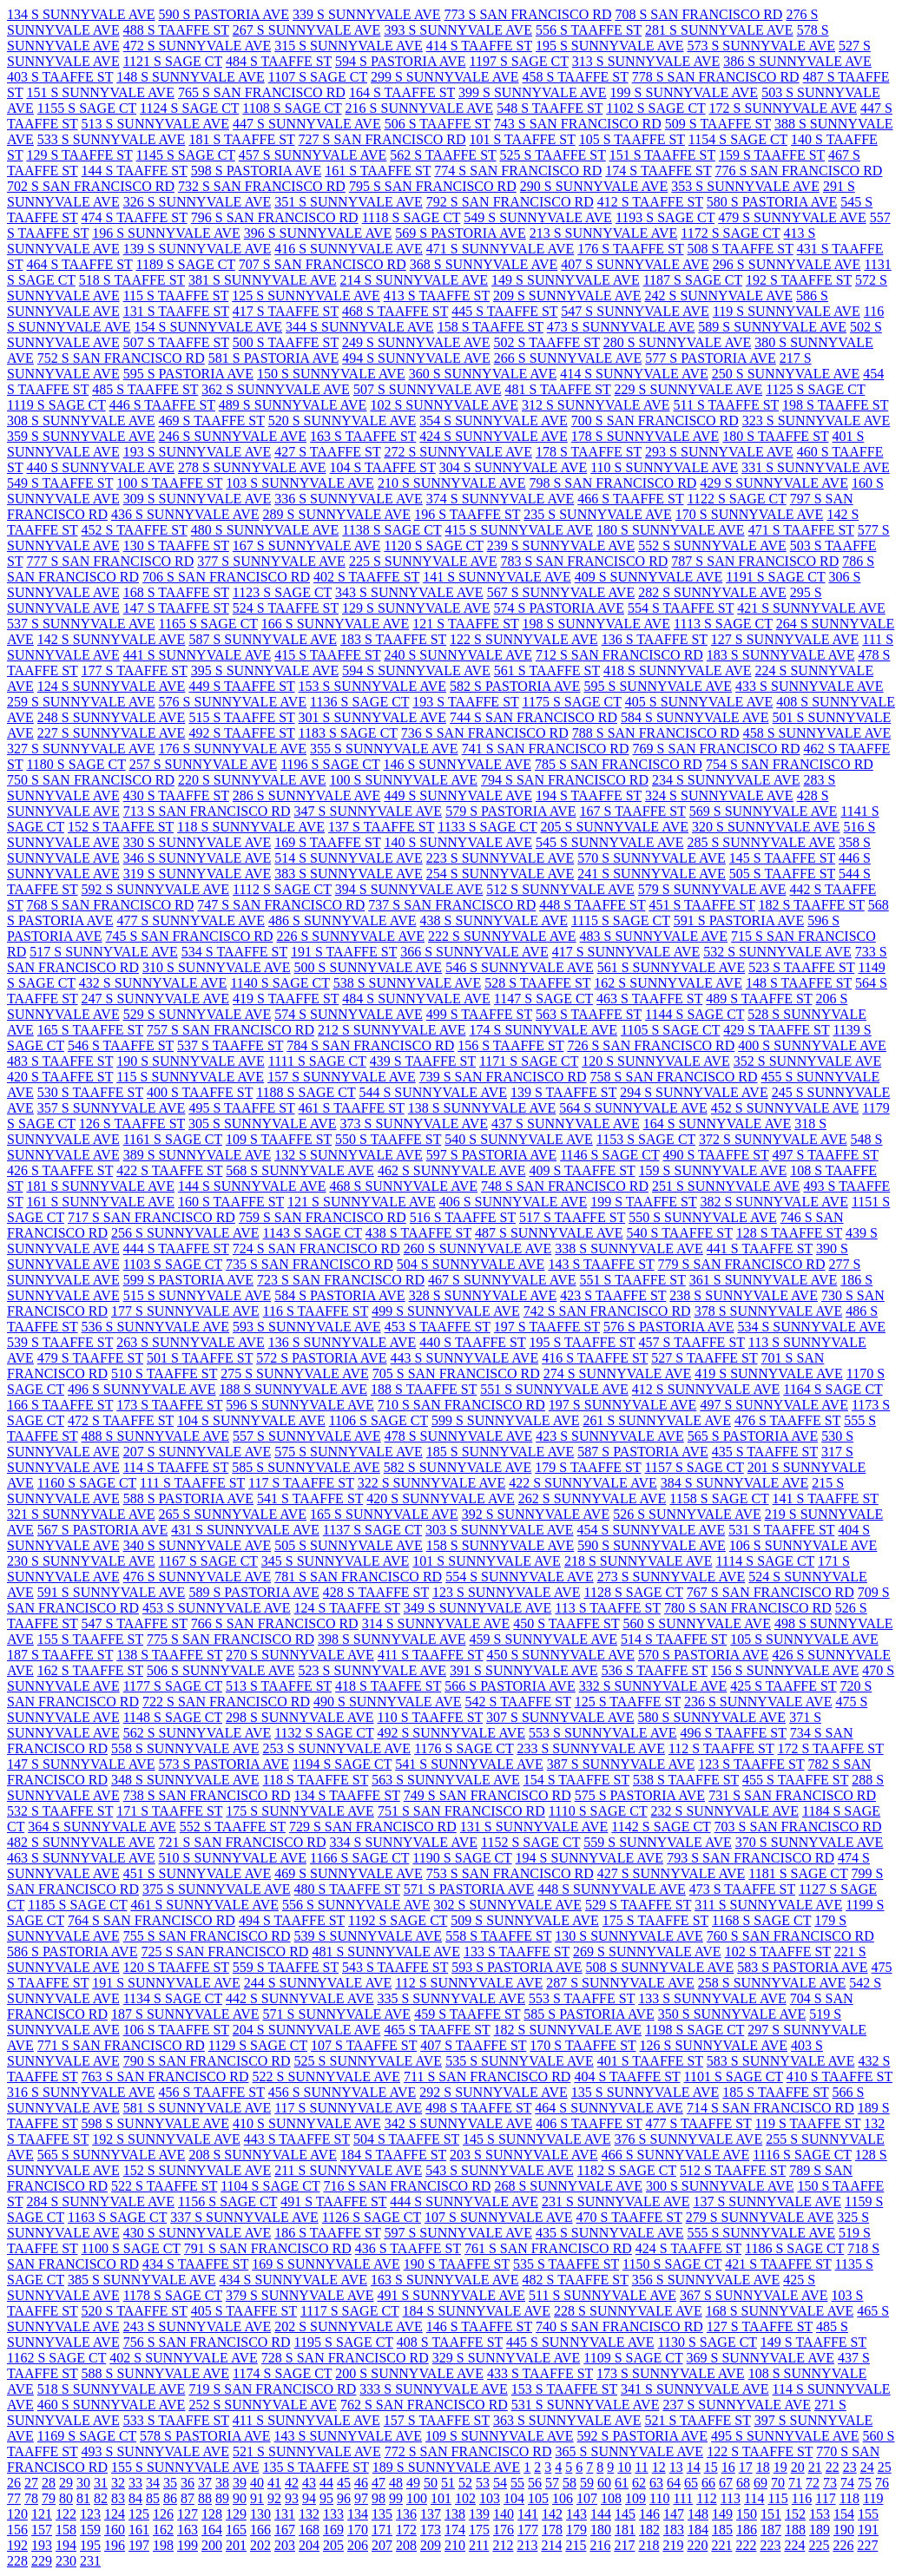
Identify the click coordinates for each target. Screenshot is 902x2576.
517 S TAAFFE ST (572, 1217)
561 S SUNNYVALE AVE (671, 967)
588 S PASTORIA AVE (188, 1498)
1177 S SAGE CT (172, 1686)
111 (683, 2498)
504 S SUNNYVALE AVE (471, 1264)
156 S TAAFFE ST (510, 1045)
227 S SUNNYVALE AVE (111, 733)
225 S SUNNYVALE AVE (423, 561)
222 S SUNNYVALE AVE (502, 936)
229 (41, 2560)
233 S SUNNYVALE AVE (591, 1748)
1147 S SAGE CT (543, 998)
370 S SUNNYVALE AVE (809, 1842)
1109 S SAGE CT (632, 2357)
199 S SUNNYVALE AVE (684, 92)
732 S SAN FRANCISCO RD (262, 186)
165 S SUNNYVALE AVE (384, 1514)
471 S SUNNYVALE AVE (500, 248)
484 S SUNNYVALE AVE (416, 998)
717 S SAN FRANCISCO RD (151, 1217)
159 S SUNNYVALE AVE (713, 1170)
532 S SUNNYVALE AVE (777, 951)
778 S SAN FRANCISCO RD (716, 76)
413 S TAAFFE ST (437, 295)
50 (431, 2482)
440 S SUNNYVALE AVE (100, 467)
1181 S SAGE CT (797, 1873)
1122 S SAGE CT (736, 498)
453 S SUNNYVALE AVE (216, 1607)
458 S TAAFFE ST (576, 76)
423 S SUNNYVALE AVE (610, 1436)
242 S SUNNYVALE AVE (719, 295)
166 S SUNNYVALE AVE (335, 623)
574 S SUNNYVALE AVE (348, 1014)
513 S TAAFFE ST (279, 1686)
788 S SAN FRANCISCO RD (656, 733)
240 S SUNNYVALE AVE (458, 654)
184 (698, 2529)
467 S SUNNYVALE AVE (502, 1279)
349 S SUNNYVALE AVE (478, 1607)
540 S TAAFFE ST (680, 1233)
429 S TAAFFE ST (776, 1029)
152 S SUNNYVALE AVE (197, 2170)
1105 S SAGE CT (670, 1029)
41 (274, 2482)
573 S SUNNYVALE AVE (761, 45)
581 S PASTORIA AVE (273, 358)
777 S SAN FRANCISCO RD (110, 561)
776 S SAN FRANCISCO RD (798, 170)
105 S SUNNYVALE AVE (804, 1639)
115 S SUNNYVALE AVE (190, 1076)
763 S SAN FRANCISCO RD (165, 2076)
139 (479, 2514)
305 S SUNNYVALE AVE (262, 1123)
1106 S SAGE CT (378, 1420)
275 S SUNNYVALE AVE (295, 1373)
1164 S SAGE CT (832, 1389)
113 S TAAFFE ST (608, 1607)
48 (396, 2482)
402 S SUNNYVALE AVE (183, 2357)
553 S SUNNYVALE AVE (603, 1732)
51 (448, 2482)
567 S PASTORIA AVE (102, 1529)
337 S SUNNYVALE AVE (244, 2217)
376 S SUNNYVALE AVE (689, 2139)
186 (746, 2529)
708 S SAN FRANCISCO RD (698, 14)
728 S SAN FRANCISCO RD (345, 2357)
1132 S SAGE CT (323, 1732)
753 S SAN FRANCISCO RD (510, 1873)
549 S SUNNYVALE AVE (538, 217)
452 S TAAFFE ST (135, 529)
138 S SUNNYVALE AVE (482, 1108)
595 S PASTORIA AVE (188, 373)
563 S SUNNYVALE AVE (446, 1779)
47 (378, 2482)
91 (257, 2498)
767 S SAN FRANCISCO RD (770, 1592)
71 (795, 2482)
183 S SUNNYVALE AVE (781, 654)
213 (527, 2545)
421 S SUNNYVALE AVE (811, 608)
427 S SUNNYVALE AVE (671, 1873)
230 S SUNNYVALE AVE (81, 1561)
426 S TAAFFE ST (60, 1170)
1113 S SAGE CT (723, 623)
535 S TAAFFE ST (566, 2264)
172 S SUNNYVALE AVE (783, 108)
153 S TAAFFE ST (564, 2389)
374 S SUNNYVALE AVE (500, 498)
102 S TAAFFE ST (778, 1951)
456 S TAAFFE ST (212, 2092)
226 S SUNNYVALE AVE (350, 936)
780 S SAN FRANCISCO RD (748, 1607)
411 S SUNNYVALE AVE (306, 2420)
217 (624, 2545)
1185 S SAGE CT (77, 1904)
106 (562, 2498)
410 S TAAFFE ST (839, 2076)
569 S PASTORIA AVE (460, 233)
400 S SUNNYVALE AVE (812, 1045)
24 (867, 2467)
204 (309, 2545)
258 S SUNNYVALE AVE (772, 1982)
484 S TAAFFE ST (279, 61)
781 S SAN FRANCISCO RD (358, 1576)
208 (406, 2545)
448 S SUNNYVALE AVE (611, 1889)
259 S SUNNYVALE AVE (81, 701)
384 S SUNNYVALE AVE (735, 1482)
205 (333, 2545)
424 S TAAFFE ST (688, 2248)
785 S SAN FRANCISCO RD (618, 764)
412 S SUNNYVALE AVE (706, 1389)
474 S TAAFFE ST (135, 217)
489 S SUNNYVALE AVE (293, 405)
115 (777, 2498)
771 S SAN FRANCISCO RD (121, 2045)
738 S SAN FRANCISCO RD (207, 1795)
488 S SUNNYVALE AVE (156, 1436)
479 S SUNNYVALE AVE (792, 217)
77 (14, 2498)
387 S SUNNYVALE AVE (621, 1764)
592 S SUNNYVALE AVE (156, 889)
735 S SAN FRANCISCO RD (309, 1264)
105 (538, 2498)
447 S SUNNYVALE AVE (307, 123)
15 (711, 2467)
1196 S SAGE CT (329, 764)
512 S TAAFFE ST (733, 2170)
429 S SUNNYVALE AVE (774, 483)
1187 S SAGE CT (692, 280)
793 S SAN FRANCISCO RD (750, 1857)
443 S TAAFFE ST (297, 2139)
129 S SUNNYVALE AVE (416, 608)
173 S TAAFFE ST (169, 1404)
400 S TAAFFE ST (200, 1092)
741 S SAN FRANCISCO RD (545, 748)
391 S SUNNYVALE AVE (524, 1670)
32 (118, 2482)
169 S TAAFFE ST (327, 842)
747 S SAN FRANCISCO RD (281, 904)
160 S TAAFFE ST (231, 1201)
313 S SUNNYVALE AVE (646, 61)
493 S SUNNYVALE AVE (156, 2451)
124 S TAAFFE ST (347, 1607)
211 (479, 2545)
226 (843, 2545)
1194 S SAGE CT (342, 1764)
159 (90, 2529)
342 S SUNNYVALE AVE (459, 2123)
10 (624, 2467)
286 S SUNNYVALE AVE (307, 795)
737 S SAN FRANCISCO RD (452, 904)
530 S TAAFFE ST (90, 1092)
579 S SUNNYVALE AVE (712, 889)
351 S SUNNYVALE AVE (348, 201)
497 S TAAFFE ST (826, 1154)
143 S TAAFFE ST (601, 1264)
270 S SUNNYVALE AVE (300, 1654)
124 (114, 2514)
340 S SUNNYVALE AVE (197, 1545)
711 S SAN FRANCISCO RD (487, 2076)
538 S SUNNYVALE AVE (407, 983)
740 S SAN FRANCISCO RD (619, 2326)
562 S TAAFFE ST (443, 155)
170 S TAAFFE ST (582, 2045)
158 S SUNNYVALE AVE (500, 1545)
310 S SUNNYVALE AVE (216, 967)
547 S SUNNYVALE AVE (635, 311)
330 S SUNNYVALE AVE (197, 842)
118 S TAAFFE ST (316, 1779)
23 (850, 2467)
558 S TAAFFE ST (498, 1936)
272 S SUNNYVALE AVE (458, 451)
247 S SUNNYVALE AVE (156, 998)
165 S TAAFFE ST (90, 1029)
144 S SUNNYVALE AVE (252, 1186)
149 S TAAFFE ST (813, 2342)
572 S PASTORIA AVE (321, 1357)
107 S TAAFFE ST (364, 2045)
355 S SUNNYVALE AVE (384, 748)
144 (600, 2514)
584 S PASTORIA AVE (339, 1295)
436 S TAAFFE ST (408, 2248)
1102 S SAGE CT (655, 108)
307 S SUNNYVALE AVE (560, 1717)
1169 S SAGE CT (86, 2435)
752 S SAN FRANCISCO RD (121, 358)
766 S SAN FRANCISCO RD (275, 1623)
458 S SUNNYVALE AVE (817, 733)
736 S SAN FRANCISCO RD (485, 733)
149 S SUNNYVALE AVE (565, 280)
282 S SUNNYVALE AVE (712, 592)
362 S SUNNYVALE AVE (275, 389)
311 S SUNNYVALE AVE (768, 1904)
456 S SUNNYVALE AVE (342, 2092)
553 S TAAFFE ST (582, 1998)
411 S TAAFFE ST (431, 1654)
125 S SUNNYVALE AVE (306, 295)
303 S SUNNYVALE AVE (499, 1529)
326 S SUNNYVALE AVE (197, 201)
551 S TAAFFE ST (633, 1279)
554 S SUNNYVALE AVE (519, 1576)
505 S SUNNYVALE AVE (348, 1545)
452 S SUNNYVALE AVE (785, 1108)
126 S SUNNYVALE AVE (714, 2045)
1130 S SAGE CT (707, 2342)
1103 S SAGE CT (172, 1264)
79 (49, 2498)
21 (815, 2467)
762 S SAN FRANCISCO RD (424, 2404)
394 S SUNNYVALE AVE (409, 889)
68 (743, 2482)
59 (587, 2482)
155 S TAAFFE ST (90, 1639)
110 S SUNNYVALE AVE (664, 467)
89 (222, 2498)
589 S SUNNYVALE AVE (772, 326)
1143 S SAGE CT (312, 1233)
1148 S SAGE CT (172, 1717)
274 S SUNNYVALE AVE (617, 1373)
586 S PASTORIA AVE (72, 1951)
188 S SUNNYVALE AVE (293, 1389)
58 (569, 2482)
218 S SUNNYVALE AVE (638, 1561)
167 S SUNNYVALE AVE (307, 545)
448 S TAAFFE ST (592, 904)
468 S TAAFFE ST (395, 311)
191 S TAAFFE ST (344, 951)
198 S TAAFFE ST (835, 405)
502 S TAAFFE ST (547, 342)
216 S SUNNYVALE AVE (420, 108)
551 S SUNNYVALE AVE (554, 1389)
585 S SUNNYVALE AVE (306, 1467)
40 (257, 2482)
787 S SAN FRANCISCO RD (755, 561)
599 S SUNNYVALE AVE (505, 1420)
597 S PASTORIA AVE (491, 1154)
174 (454, 2529)
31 (101, 2482)
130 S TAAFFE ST (176, 545)
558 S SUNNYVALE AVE (185, 1748)
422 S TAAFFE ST (169, 1170)
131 (284, 2514)
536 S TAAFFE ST (655, 1670)
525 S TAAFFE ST (553, 155)
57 (552, 2482)
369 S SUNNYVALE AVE (761, 2357)
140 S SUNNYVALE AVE (458, 842)
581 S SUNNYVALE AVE (197, 2107)
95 (326, 2498)
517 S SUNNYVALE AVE (104, 951)
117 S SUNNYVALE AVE (348, 2107)
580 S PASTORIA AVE (772, 201)
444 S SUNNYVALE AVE (464, 2201)
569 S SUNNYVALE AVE (763, 811)
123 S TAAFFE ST (751, 1764)
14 (694, 2467)
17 (746, 2467)
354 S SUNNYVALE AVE (493, 420)
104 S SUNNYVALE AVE (251, 1420)
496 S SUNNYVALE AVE (142, 1389)
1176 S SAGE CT (463, 1748)
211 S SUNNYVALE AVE (348, 2170)
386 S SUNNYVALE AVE (797, 61)
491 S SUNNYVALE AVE (451, 2295)
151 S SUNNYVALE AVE (100, 92)
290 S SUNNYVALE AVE (594, 186)
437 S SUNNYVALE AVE (565, 1123)
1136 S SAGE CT (359, 701)
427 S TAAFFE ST (327, 451)
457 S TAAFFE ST (692, 1342)
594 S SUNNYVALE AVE (416, 670)
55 (517, 2482)
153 (819, 2514)
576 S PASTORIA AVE (668, 1326)
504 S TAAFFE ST (406, 2139)
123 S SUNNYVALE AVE (506, 1592)
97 (361, 2498)
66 (708, 2482)
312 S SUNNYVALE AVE (596, 405)
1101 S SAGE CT (733, 2076)
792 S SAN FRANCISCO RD (510, 201)
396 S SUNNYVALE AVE (318, 233)
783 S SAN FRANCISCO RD (584, 561)
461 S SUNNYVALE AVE (204, 1904)
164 (211, 2529)
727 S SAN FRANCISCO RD (382, 139)
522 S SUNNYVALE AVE (327, 2076)
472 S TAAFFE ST (121, 1420)
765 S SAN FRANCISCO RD (262, 92)
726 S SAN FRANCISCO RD (650, 1045)
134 (357, 2514)
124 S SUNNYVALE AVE (111, 686)
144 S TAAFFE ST (135, 170)
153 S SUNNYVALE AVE (373, 686)
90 (240, 2498)
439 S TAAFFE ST (423, 1061)
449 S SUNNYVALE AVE (458, 795)
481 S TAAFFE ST (557, 389)
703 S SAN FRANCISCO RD (798, 1826)
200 (211, 2545)
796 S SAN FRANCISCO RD (275, 217)
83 (118, 2498)
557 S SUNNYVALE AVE (307, 1436)
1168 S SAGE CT (761, 1920)
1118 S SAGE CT (411, 217)
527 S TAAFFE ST (704, 1357)
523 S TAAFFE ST (801, 967)
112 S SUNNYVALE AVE (469, 1982)
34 (153, 2482)
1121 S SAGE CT (172, 61)
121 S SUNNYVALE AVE (361, 1201)
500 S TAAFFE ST (286, 342)
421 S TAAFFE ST (778, 2264)
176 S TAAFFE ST (630, 248)
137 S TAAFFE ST (381, 826)
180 (600, 2529)
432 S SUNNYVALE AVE (153, 983)
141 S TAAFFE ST (826, 1498)
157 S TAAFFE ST (437, 2420)
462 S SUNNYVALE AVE (452, 1170)
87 (187, 2498)
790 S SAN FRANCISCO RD (207, 2061)
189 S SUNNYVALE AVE (446, 2467)
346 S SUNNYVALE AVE (197, 858)
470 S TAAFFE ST (629, 2217)
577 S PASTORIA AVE (710, 358)
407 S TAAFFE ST (473, 2045)
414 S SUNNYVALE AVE (634, 373)
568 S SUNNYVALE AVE (300, 1170)
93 (292, 2498)
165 (236, 2529)
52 (465, 2482)
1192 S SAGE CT (397, 1920)
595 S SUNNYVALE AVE (658, 686)
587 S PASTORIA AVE (642, 1451)
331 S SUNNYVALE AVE (815, 467)
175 (479, 2529)
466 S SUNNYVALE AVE (676, 2154)
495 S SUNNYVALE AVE (785, 2435)
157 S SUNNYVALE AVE (341, 1076)
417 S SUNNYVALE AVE (626, 951)
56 (535, 2482)
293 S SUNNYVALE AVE (719, 451)
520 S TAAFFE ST (135, 2310)
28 (49, 2482)
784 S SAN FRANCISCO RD (370, 1045)
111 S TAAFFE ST (192, 1482)
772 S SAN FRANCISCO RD (468, 2451)
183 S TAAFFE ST (393, 639)
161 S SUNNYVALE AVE (100, 1201)
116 (802, 2498)
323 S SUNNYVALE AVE (816, 420)
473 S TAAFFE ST (742, 1889)
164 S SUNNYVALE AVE (717, 1123)
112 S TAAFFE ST (721, 1748)
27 (31, 2482)
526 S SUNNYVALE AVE (687, 1514)
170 (357, 2529)
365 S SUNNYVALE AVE (630, 2451)
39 (240, 2482)
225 (818, 2545)
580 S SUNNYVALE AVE (712, 1717)
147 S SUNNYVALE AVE (81, 1764)
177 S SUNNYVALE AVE (185, 1311)
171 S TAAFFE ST (169, 1811)
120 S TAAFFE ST (176, 1967)
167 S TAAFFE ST (633, 811)
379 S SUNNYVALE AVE (300, 2295)
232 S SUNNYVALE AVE (724, 1811)
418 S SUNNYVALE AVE (677, 670)
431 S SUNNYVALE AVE (245, 1529)
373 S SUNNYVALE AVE (414, 1123)
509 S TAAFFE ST (718, 123)
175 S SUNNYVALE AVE (300, 1811)
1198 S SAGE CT (694, 2029)
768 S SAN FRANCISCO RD (110, 904)
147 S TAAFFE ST (176, 608)
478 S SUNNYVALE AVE (459, 1436)
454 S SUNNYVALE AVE (651, 1529)
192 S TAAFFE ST (799, 280)
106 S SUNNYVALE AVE (803, 1545)
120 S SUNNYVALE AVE (656, 1061)
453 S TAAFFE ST (438, 1326)
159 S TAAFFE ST (772, 155)
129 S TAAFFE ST (79, 155)
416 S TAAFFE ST (595, 1357)
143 (576, 2514)
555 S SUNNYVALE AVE (761, 2232)
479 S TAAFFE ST (90, 1357)
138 (454, 2514)
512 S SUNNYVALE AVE (560, 889)
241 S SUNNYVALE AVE (651, 873)
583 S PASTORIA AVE (802, 1967)
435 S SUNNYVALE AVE (610, 2232)
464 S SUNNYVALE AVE (609, 2107)
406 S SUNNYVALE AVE (513, 1201)
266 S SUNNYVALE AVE (568, 358)
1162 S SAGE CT (56, 2357)
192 (17, 2545)
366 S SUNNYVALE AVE (474, 951)
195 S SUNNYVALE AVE (610, 45)
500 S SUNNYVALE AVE (368, 967)
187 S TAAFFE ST (60, 1654)
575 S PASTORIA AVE (640, 1795)
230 (66, 2560)
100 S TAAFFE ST (169, 483)
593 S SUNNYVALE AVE (307, 1326)
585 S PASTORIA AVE (588, 2014)
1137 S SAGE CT (372, 1529)
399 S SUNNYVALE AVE (532, 92)
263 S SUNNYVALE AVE (190, 1342)
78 (31, 2498)
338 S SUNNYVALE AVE (629, 1248)
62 (639, 2482)
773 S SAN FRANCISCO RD (528, 14)
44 (326, 2482)
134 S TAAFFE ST (347, 1795)
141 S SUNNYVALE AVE (497, 576)
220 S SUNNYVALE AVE (252, 779)
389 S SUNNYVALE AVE (197, 1154)
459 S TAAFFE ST (467, 2014)
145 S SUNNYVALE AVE (537, 2139)
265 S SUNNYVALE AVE (233, 1514)
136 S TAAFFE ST (655, 639)
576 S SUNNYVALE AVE (233, 701)
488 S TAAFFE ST (176, 30)
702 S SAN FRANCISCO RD (90, 186)
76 (882, 2482)
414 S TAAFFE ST (479, 45)
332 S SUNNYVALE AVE (653, 1686)
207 (382, 2545)
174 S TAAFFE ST (658, 170)
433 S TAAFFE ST (540, 2373)
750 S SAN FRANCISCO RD (90, 779)
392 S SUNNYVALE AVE (536, 1514)
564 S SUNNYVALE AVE (633, 1108)
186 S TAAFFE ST (327, 2232)
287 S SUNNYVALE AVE (620, 1982)
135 (382, 2514)
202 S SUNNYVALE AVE (348, 2326)
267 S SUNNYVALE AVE (307, 30)
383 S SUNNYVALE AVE (348, 873)
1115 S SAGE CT (620, 920)
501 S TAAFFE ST (200, 1357)
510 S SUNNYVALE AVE (233, 1857)
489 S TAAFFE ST (759, 998)
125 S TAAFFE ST (628, 1701)
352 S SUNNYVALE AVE (808, 1061)
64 (674, 2482)
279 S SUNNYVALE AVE (760, 2217)
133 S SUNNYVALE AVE (712, 1998)
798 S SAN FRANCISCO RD (612, 483)
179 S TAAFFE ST (588, 1467)
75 (865, 2482)
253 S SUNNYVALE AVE (337, 1748)
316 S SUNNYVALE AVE (81, 2092)
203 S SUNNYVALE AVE (524, 2154)
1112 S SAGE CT (282, 889)
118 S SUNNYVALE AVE (251, 826)
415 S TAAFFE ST (327, 654)
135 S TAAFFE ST (316, 2467)
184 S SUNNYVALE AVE (477, 2310)
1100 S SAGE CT (131, 2248)
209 (430, 2545)
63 (656, 2482)
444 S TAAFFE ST (176, 1248)
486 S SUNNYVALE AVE (342, 920)
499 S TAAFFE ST (479, 1014)
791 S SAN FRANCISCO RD (268, 2248)
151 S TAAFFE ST (662, 155)
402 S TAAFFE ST (366, 576)
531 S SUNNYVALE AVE (585, 2404)
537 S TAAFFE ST (230, 1045)
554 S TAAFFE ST (681, 608)
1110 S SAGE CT (598, 1811)
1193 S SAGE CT (665, 217)
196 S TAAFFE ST (467, 514)
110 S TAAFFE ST (430, 1717)
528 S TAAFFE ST (537, 983)
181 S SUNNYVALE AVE (100, 1186)
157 (41, 2529)
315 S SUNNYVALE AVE (348, 45)
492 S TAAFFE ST (241, 733)
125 (138, 2514)
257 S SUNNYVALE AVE (203, 764)
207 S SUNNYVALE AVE (197, 1451)
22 (832, 2467)
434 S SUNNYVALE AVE (293, 2279)
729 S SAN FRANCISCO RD (373, 1826)
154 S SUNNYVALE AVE (209, 326)
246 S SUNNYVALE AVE (233, 436)
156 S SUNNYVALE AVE (785, 1670)
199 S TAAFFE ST (643, 1201)
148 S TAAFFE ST (799, 983)
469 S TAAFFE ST (212, 420)
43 (309, 2482)
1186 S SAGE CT (794, 2248)
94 (309, 2498)
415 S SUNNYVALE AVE (519, 529)
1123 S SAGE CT (282, 592)
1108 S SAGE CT (291, 108)
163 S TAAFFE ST (363, 436)
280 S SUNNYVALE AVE (677, 342)
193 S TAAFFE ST (465, 701)
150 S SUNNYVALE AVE (331, 373)
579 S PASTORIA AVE (510, 811)
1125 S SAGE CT (815, 389)
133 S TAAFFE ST (517, 1951)
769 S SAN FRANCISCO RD (716, 748)
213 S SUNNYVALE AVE (604, 233)
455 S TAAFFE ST (795, 1779)
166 (260, 2529)
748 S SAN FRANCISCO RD (565, 1186)
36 (187, 2482)
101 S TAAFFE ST (522, 139)
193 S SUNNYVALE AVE (197, 451)
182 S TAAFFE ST (812, 904)
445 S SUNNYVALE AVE (580, 2342)
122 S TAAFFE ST (760, 2451)
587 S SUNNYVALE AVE (262, 639)
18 (763, 2467)
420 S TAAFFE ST (60, 1076)
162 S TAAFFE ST (90, 1670)
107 (586, 2498)
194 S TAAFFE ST (589, 795)
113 (731, 2498)
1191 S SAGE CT (775, 576)
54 (500, 2482)
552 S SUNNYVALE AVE (712, 545)
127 (187, 2514)
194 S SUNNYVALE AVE (590, 1857)
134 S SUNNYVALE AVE (81, 14)
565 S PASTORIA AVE (753, 1436)
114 (754, 2498)
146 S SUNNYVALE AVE (457, 764)
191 (868, 2529)
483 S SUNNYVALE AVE (654, 936)
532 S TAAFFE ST (60, 1811)
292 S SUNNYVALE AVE (493, 2092)
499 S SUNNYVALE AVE (446, 1311)
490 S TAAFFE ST (715, 1154)
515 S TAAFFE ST (241, 717)
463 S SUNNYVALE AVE (81, 1857)
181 (625, 2529)
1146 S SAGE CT (609, 1154)
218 (648, 2545)
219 (672, 2545)
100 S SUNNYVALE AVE (403, 779)
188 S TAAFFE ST (424, 1389)
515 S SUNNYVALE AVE (197, 1295)
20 (798, 2467)
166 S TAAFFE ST (60, 1404)
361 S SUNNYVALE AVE (763, 1279)
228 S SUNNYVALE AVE (628, 2310)
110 (659, 2498)
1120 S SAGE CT (433, 545)
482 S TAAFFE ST (576, 2279)
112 (706, 2498)
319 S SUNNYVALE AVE (197, 873)
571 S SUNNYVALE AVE (337, 2014)
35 (170, 2482)
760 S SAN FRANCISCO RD (790, 1936)
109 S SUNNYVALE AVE (499, 2435)
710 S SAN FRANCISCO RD (461, 1404)
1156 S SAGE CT (227, 2201)
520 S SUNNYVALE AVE (342, 420)
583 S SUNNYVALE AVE (781, 2061)
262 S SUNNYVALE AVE (592, 1498)
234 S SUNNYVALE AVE (726, 779)
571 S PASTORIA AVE (469, 1889)
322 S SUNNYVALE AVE (432, 1482)
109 (635, 2498)
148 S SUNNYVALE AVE (190, 76)
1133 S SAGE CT (487, 826)
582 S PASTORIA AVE (515, 686)
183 (673, 2529)
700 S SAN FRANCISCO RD (655, 420)
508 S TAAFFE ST (740, 248)
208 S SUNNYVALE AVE (262, 2154)
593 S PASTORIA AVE (516, 1967)
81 (83, 2498)
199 (187, 2545)
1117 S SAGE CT (349, 2310)
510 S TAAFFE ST (164, 1373)
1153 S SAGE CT (645, 1139)
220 (697, 2545)
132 (309, 2514)
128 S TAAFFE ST (789, 1233)
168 (309, 2529)
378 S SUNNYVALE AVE (769, 1311)
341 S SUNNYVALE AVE (695, 2389)
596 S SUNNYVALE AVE (300, 1404)
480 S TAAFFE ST (347, 1889)
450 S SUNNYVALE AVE (560, 1654)
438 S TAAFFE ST (418, 1233)
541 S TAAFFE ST (310, 1498)
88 (205, 2498)
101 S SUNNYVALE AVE (486, 1561)
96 (344, 2498)
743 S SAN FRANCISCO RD (578, 123)
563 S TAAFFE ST (589, 1014)
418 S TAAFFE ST (388, 1686)
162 (163, 2529)
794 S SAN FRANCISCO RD (565, 779)
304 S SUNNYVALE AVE (513, 467)
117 (825, 2498)
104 (514, 2498)
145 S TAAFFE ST (782, 858)
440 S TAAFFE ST (472, 1342)
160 (114, 2529)
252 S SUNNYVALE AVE (262, 2404)
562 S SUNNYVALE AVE (197, 1732)
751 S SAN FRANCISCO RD (461, 1811)
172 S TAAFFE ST (831, 1748)
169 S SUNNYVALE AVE (326, 2264)
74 (847, 2482)
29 (66, 2482)
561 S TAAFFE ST (547, 670)
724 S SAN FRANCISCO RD (316, 1248)
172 (406, 2529)
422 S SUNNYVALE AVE (583, 1482)
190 (843, 2529)
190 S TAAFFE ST (457, 2264)
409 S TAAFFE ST (582, 1170)
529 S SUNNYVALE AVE (197, 1014)
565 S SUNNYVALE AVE (111, 2154)
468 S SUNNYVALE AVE (403, 1186)
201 (236, 2545)
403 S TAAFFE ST (60, 76)
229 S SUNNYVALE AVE (689, 389)
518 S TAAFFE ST (132, 280)
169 (333, 2529)
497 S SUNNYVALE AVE (774, 1404)
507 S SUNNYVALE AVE (427, 389)
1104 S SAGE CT (270, 2185)
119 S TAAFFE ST (808, 2123)
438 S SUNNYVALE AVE (494, 920)
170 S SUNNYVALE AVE (749, 514)
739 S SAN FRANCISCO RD (503, 1076)
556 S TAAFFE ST (589, 30)
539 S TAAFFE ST (60, 1342)
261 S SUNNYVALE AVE (657, 1420)
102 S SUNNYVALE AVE (444, 405)
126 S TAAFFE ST (132, 1123)
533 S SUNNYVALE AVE (111, 139)
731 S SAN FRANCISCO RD (792, 1795)
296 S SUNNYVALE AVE (787, 264)
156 (17, 2529)
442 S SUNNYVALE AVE (300, 1998)
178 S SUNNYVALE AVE (645, 436)
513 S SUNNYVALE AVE (156, 123)
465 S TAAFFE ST (437, 2029)
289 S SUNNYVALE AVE (337, 514)
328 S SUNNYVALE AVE (483, 1295)
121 (41, 2514)
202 (260, 2545)
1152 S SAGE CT (530, 1842)
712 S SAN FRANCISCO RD (619, 654)
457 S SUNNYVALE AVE (313, 155)
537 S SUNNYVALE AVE (81, 623)
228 (17, 2560)
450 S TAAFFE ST (566, 1623)
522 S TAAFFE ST (164, 2185)
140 (503, 2514)
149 (722, 2514)
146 (649, 2514)
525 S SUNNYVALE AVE (368, 2061)
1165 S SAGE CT (208, 623)
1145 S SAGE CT (185, 155)
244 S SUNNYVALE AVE (318, 1982)
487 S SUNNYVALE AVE (549, 1233)
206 (357, 2545)
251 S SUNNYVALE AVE (726, 1186)
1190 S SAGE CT (461, 1857)
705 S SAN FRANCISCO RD (456, 1373)
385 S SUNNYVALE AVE (142, 2279)
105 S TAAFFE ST (632, 139)
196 (114, 2545)
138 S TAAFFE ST (169, 1654)
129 (236, 2514)
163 (187, 2529)
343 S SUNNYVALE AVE (409, 592)
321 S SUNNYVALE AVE (81, 1514)
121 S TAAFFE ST (465, 623)
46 (361, 2482)
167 (284, 2529)
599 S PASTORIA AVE (188, 1279)
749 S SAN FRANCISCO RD (487, 1795)
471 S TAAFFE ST (801, 529)
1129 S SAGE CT (257, 2045)
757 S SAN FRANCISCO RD (230, 1029)
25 (885, 2467)
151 (770, 2514)
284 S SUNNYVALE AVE (100, 2201)
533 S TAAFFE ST (176, 2420)
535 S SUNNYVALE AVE (519, 2061)
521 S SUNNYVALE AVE (307, 2451)
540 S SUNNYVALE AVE (518, 1139)
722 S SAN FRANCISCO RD (226, 1701)
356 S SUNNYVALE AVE (706, 2279)
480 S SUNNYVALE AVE (265, 529)
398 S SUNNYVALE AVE (392, 1639)
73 (830, 2482)
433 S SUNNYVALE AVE (809, 686)
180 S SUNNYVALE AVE (670, 529)
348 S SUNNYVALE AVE (185, 1779)
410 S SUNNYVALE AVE (307, 2123)
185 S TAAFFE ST (775, 2092)
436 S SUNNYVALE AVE (185, 514)
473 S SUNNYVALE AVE (621, 326)
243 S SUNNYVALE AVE (197, 2326)
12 (659, 2467)
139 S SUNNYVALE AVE (197, 248)
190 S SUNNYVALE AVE (190, 1061)
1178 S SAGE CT (172, 2295)
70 (778, 2482)
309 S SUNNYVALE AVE (197, 498)
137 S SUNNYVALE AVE (767, 2201)
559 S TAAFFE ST (286, 1967)
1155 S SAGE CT (86, 108)
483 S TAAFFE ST (60, 1061)
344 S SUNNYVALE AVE (360, 326)
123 (90, 2514)
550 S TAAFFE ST (388, 1139)
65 (691, 2482)
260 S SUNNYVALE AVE (478, 1248)
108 (611, 2498)
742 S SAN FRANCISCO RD (607, 1311)
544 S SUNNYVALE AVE (433, 1092)
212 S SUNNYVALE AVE (392, 1029)
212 (502, 2545)
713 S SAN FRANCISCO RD (207, 811)
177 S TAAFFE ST (135, 670)
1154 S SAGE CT (737, 139)
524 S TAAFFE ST (286, 608)
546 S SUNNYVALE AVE (519, 967)
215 (575, 2545)
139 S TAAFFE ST (563, 1092)
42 (292, 2482)
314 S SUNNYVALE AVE (436, 1623)
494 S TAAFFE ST (292, 1920)
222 (745, 2545)
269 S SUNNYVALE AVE (647, 1951)
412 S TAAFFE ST (650, 201)
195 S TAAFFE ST (582, 1342)
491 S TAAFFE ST (333, 2201)
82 (101, 2498)
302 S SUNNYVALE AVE (508, 1904)
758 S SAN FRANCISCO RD (674, 1076)
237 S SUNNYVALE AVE (736, 2404)
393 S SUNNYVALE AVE (458, 30)
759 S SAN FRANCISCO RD (322, 1217)
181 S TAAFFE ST (241, 139)
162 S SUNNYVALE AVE (668, 983)
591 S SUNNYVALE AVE (111, 1592)
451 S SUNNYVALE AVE (197, 1873)
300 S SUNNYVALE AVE (720, 2185)
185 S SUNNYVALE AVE (500, 1451)
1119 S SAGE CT (56, 405)
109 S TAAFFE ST (279, 1139)
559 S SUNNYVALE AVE (657, 1842)
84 (135, 2498)
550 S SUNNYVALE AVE (703, 1217)
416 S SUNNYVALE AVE (348, 248)
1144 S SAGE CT (694, 1014)
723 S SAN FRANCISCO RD (341, 1279)
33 (135, 2482)
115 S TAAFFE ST (176, 295)
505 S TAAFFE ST (782, 873)
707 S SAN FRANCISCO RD (322, 264)
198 (163, 2545)
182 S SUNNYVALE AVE (568, 2029)
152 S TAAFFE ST (121, 826)
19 (780, 2467)
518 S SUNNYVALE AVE (111, 2389)
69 (760, 2482)
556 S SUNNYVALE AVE (356, 1904)
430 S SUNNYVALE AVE (197, 2232)
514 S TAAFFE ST (674, 1639)
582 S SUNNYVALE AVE (458, 1467)
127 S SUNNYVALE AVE (785, 639)
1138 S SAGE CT (391, 529)
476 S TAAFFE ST (787, 1420)
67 (726, 2482)
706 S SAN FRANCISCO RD (226, 576)
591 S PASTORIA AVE (739, 920)
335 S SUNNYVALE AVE (451, 1998)
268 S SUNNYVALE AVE (568, 2185)
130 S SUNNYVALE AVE (629, 1936)
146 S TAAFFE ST (479, 2326)
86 (170, 2498)
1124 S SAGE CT (189, 108)
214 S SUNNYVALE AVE (414, 280)
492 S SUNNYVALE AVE (451, 1732)
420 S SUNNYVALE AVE (440, 1498)
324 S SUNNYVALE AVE (719, 795)
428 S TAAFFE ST (376, 1592)
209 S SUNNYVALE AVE (567, 295)
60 (604, 2482)
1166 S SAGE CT (359, 1857)
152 (795, 2514)
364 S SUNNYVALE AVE (102, 1826)
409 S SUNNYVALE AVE (649, 576)
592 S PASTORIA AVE (642, 2435)
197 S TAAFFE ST (547, 1326)
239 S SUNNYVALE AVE (561, 545)
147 (673, 2514)
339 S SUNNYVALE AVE (367, 14)
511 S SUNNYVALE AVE (602, 2295)
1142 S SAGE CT (660, 1826)
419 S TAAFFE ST (286, 998)
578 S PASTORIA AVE (205, 2435)
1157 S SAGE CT (694, 1467)
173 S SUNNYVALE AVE (670, 2373)
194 (66, 2545)
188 (795, 2529)
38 (222, 2482)
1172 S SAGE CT (730, 233)
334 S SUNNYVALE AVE (403, 1842)
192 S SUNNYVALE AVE (166, 2139)
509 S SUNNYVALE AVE (525, 1920)
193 (41, 2545)
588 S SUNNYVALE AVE (156, 2373)
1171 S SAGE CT (528, 1061)
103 (489, 2498)
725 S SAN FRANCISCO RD (224, 1951)
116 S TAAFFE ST (316, 1311)
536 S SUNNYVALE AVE (156, 1326)
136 (406, 2514)
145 (625, 2514)
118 (849, 2498)
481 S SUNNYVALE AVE (386, 1951)
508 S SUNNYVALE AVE (660, 1967)
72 (813, 2482)
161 (138, 2529)
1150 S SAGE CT (671, 2264)
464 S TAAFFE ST (79, 264)
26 (14, 2482)
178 (552, 2529)
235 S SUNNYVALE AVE (597, 514)
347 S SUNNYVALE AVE (368, 811)
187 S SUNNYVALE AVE (185, 2014)
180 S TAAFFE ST (775, 436)
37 (205, 2482)
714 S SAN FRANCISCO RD (770, 2107)
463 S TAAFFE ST (649, 998)
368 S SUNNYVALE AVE (484, 264)
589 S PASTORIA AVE (253, 1592)
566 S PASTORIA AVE (509, 1686)
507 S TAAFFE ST (176, 342)
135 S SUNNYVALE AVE (645, 2092)
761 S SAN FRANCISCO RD (548, 2248)
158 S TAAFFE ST (490, 326)
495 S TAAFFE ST (241, 1108)
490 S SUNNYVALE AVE (387, 1701)
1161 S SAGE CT (172, 1139)
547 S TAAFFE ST (135, 1623)
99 (396, 2498)
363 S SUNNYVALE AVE (567, 2420)
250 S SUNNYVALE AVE (786, 373)
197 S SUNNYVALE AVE (623, 1404)
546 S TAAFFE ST (121, 1045)
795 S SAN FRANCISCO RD (433, 186)
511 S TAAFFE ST (726, 405)
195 (90, 2545)
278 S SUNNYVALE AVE (252, 467)
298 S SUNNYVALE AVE (300, 1717)
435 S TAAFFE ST (765, 1451)
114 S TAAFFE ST (176, 1467)
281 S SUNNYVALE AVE (719, 30)
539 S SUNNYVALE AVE (368, 1936)
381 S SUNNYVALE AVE (262, 280)
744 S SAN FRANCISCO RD (533, 717)
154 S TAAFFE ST (576, 1779)
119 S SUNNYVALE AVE (786, 311)
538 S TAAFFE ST (686, 1779)
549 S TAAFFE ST (60, 483)
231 (90, 2560)
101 (441, 2498)
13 (676, 2467)
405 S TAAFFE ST (244, 2310)
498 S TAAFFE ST (478, 2107)
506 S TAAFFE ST (438, 123)
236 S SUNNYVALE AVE (758, 1701)
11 (641, 2467)
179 (576, 2529)
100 (416, 2498)
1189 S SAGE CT (185, 264)
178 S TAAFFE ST (589, 451)
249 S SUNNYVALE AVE (416, 342)
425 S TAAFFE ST (783, 1686)
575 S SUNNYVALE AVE (348, 1451)
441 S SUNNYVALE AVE (197, 654)
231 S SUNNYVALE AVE (616, 2201)
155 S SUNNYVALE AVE (185, 2467)
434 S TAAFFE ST (195, 2264)
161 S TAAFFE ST (378, 170)
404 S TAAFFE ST (627, 2076)
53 (483, 2482)
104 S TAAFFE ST (382, 467)
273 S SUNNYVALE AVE (671, 1576)
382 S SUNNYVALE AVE (774, 1201)
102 (465, 2498)
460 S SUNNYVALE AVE (111, 2404)
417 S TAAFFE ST (286, 311)
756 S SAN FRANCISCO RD (207, 2342)
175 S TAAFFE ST (655, 1920)
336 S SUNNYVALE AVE (348, 498)
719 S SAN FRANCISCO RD (272, 2389)
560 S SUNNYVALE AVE (696, 1623)
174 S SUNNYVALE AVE (543, 1029)
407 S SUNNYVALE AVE (635, 264)
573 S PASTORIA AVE (224, 1764)
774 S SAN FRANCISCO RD (518, 170)
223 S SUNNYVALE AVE (500, 858)
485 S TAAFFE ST (145, 389)
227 (867, 2545)
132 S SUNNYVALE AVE (348, 1154)
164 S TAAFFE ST (402, 92)
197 (138, 2545)
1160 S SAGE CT (86, 1482)
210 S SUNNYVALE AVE (452, 483)
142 (552, 2514)
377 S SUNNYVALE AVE (271, 561)
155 (868, 2514)
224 (794, 2545)
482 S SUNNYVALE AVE (81, 1842)
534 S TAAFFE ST (234, 951)
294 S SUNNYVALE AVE (694, 1092)
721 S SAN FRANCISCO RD (242, 1842)
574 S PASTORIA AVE (559, 608)
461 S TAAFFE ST (352, 1108)
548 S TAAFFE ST (549, 108)
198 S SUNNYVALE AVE (597, 623)
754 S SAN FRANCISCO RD (789, 764)
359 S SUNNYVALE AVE (81, 436)
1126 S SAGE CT (371, 2217)
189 (819, 2529)
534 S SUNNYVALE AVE (811, 1326)
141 (527, 2514)
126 (163, 2514)
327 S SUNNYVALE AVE (81, 748)
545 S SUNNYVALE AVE (610, 842)
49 (413, 2482)
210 (454, 2545)
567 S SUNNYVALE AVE (561, 592)
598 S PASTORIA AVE (256, 170)
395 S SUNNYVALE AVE (265, 670)
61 (622, 2482)
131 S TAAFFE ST (176, 311)
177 (527, 2529)
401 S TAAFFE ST (650, 2061)
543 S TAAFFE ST (395, 1967)
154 (843, 2514)
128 (211, 2514)
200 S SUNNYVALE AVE (409, 2373)
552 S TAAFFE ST (233, 1826)
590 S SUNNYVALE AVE (651, 1545)
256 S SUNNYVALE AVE (185, 1233)
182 (649, 2529)
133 (333, 2514)
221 (721, 2545)
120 (17, 2514)
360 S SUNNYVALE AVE (483, 373)
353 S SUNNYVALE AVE (745, 186)
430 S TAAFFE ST (176, 795)
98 (378, 2498)
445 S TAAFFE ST (504, 311)
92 (274, 2498)
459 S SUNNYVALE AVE (543, 1639)
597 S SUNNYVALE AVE (458, 2232)
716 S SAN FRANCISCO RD (407, 2185)
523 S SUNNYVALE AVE (373, 1670)
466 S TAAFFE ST (630, 498)
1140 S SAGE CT (279, 983)
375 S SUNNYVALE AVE (216, 1889)
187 (770, 2529)
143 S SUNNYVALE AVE (348, 2435)
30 (83, 2482)
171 (382, 2529)
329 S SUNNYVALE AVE (506, 2357)
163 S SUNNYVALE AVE (445, 2279)
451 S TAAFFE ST (701, 904)
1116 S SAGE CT (802, 2154)
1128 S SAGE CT (633, 1592)
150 (746, 2514)
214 (551, 2545)
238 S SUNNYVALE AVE (743, 1295)
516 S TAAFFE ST (463, 1217)
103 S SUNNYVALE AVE (300, 483)
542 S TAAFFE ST (518, 1701)
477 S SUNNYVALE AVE (190, 920)
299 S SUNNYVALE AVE (445, 76)
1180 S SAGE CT (75, 764)
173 (430, 2529)
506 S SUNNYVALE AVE (221, 1670)
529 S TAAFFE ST (638, 1904)
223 (770, 2545)
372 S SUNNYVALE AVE (773, 1139)
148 (698, 2514)
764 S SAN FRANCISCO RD (151, 1920)
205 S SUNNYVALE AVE (614, 826)
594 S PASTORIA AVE (400, 61)
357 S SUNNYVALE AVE (111, 1108)
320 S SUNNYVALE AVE (766, 826)
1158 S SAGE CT (718, 1498)
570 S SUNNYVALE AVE (651, 858)
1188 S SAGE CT (305, 1092)
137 (430, 2514)
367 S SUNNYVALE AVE (754, 2295)
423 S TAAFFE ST (613, 1295)
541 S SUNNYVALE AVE (469, 1764)
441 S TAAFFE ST (760, 1248)
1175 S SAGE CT (572, 701)
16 (728, 2467)
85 (153, 2498)
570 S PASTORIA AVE (703, 1654)
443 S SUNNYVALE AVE (465, 1357)
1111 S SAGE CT (317, 1061)
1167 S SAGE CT (208, 1561)
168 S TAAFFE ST (176, 592)
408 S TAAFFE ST (450, 2342)
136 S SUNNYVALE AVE (342, 1342)
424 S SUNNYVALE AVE (493, 436)
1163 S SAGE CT (117, 2217)
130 (260, 2514)
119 (873, 2498)
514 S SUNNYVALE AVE (348, 858)
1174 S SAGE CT (282, 2373)
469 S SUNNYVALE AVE (348, 1873)
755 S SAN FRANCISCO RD (207, 1936)
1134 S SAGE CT (172, 1998)
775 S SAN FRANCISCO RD (230, 1639)
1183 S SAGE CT (348, 733)
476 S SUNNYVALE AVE (197, 1576)
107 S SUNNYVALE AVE (499, 2217)
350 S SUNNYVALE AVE (732, 2014)
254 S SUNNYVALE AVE (500, 873)
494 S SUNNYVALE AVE (416, 358)
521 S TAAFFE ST (698, 2420)
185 (722, 2529)
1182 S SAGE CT (626, 2170)
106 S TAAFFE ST (176, 2029)
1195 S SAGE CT (343, 2342)
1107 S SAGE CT (317, 76)
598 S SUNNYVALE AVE (156, 2123)
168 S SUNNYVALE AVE (780, 2310)
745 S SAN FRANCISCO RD (189, 936)
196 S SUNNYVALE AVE (166, 233)
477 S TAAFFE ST (698, 2123)
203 (284, 2545)
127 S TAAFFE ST (760, 2326)
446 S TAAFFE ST (162, 405)
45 (344, 2482)
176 (503, 2529)
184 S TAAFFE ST (393, 2154)
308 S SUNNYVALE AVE (81, 420)
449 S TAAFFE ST (241, 686)
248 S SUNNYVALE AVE (111, 717)
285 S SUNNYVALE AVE (761, 842)
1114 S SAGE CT (764, 1561)
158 (66, 2529)
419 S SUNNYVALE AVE (769, 1373)
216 (599, 2545)
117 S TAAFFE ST (301, 1482)
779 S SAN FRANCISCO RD (742, 1264)
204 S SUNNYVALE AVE (307, 2029)
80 (66, 2498)
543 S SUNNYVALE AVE (499, 2170)
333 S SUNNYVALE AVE (433, 2389)
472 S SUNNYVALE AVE (197, 45)
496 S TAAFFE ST (734, 1732)
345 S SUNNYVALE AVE (335, 1561)
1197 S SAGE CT (519, 61)
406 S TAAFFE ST (589, 2123)
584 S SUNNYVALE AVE (695, 717)
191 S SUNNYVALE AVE (166, 1982)
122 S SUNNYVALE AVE (524, 639)
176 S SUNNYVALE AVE (233, 748)
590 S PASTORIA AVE (224, 14)
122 (66, 2514)
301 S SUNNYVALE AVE (373, 717)
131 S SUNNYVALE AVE (534, 1826)
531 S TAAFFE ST (781, 1529)
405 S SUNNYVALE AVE (699, 701)
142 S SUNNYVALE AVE (111, 639)
